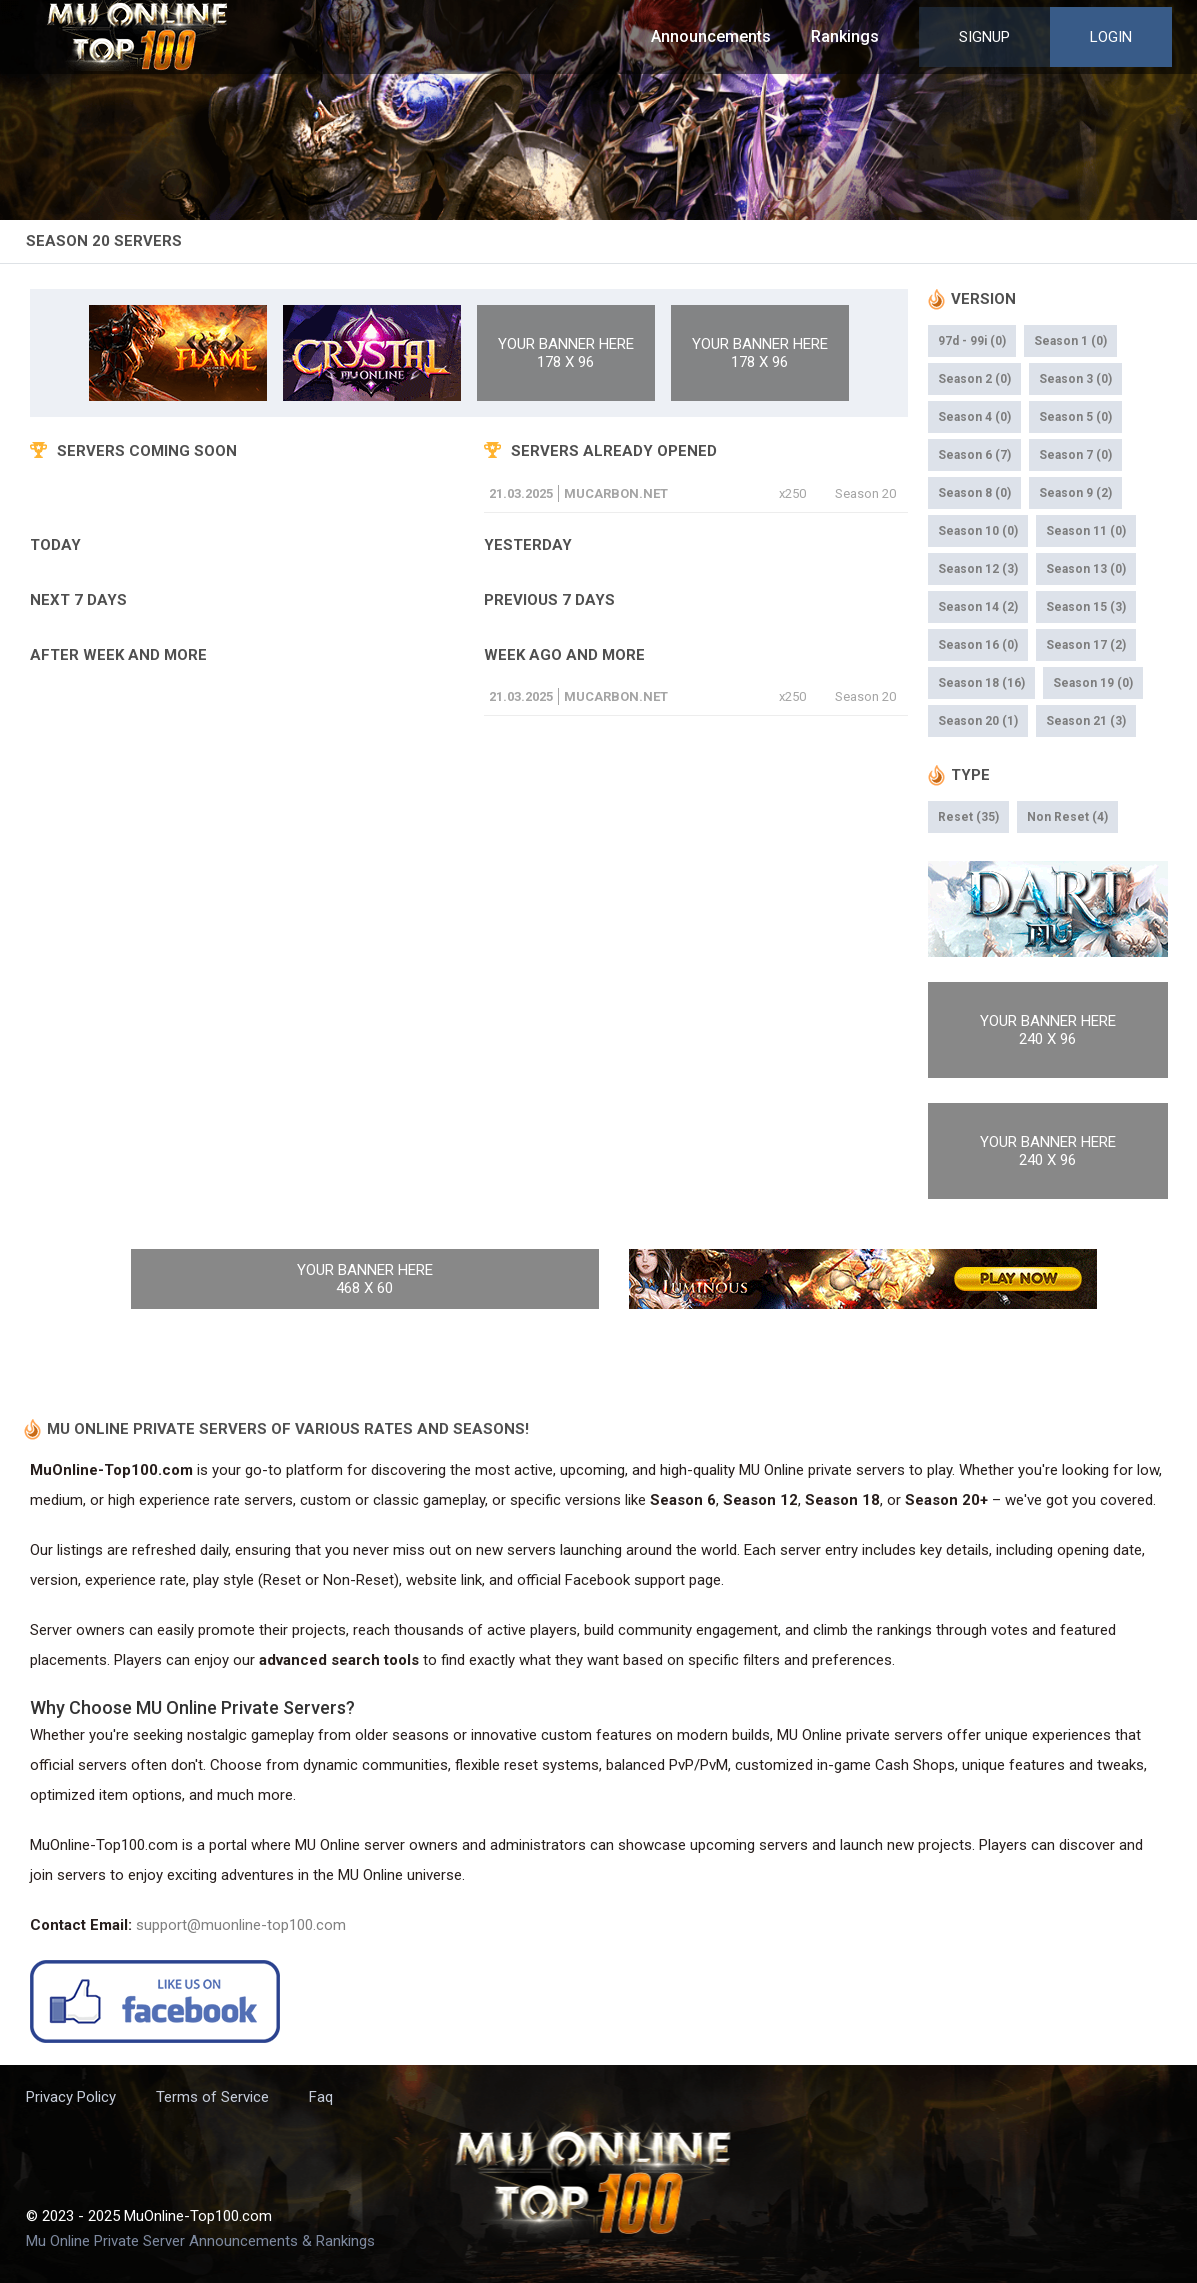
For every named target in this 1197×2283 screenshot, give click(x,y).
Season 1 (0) (1070, 341)
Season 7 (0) (1075, 455)
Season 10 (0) (978, 531)
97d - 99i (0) (972, 341)
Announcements (711, 36)
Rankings (845, 36)
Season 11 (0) (1086, 531)
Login (1111, 37)
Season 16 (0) (978, 645)
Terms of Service (212, 2097)
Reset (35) (968, 817)
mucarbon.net (616, 493)
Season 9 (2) (1075, 493)
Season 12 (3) (978, 569)
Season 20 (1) (978, 721)
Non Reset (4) (1067, 817)
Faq (321, 2097)
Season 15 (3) (1086, 607)
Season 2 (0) (974, 379)
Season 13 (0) (1086, 569)
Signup (984, 37)
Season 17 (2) (1086, 645)
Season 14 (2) (978, 607)
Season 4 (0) (974, 417)
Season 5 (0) (1075, 417)
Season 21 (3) (1086, 721)
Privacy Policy (71, 2097)
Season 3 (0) (1075, 379)
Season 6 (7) (974, 455)
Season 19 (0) (1093, 683)
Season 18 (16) (981, 683)
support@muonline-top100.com (241, 1925)
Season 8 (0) (974, 493)
